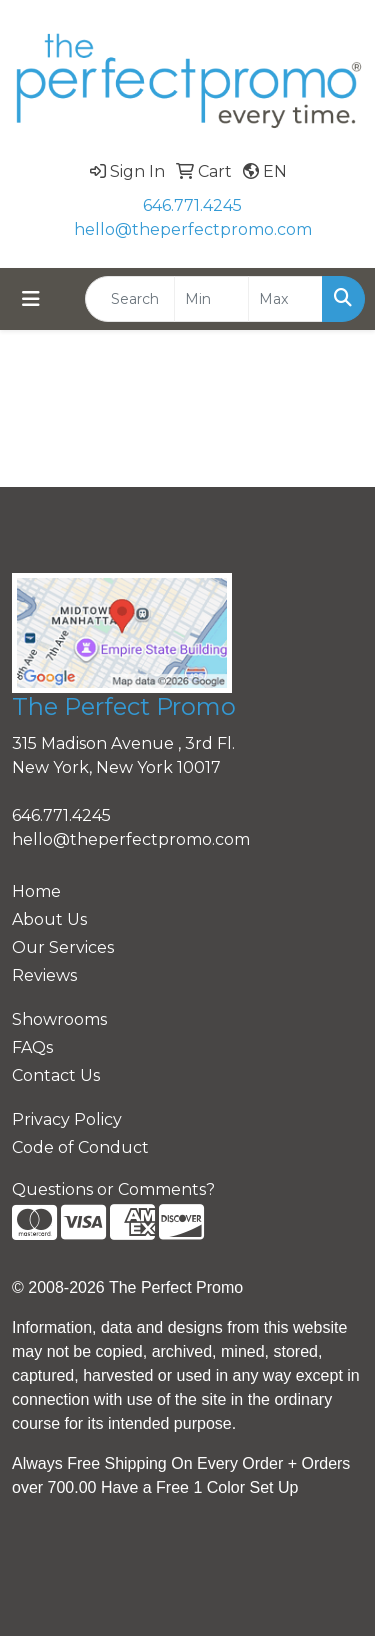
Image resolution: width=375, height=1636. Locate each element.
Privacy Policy (67, 1119)
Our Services (63, 947)
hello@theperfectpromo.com (193, 229)
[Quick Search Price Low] (211, 299)
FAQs (32, 1047)
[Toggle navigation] (31, 299)
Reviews (44, 975)
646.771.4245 (192, 205)
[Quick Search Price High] (285, 299)
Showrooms (59, 1019)
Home (36, 891)
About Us (49, 919)
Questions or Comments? (113, 1189)
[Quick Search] (130, 299)
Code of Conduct (80, 1147)
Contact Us (56, 1075)
